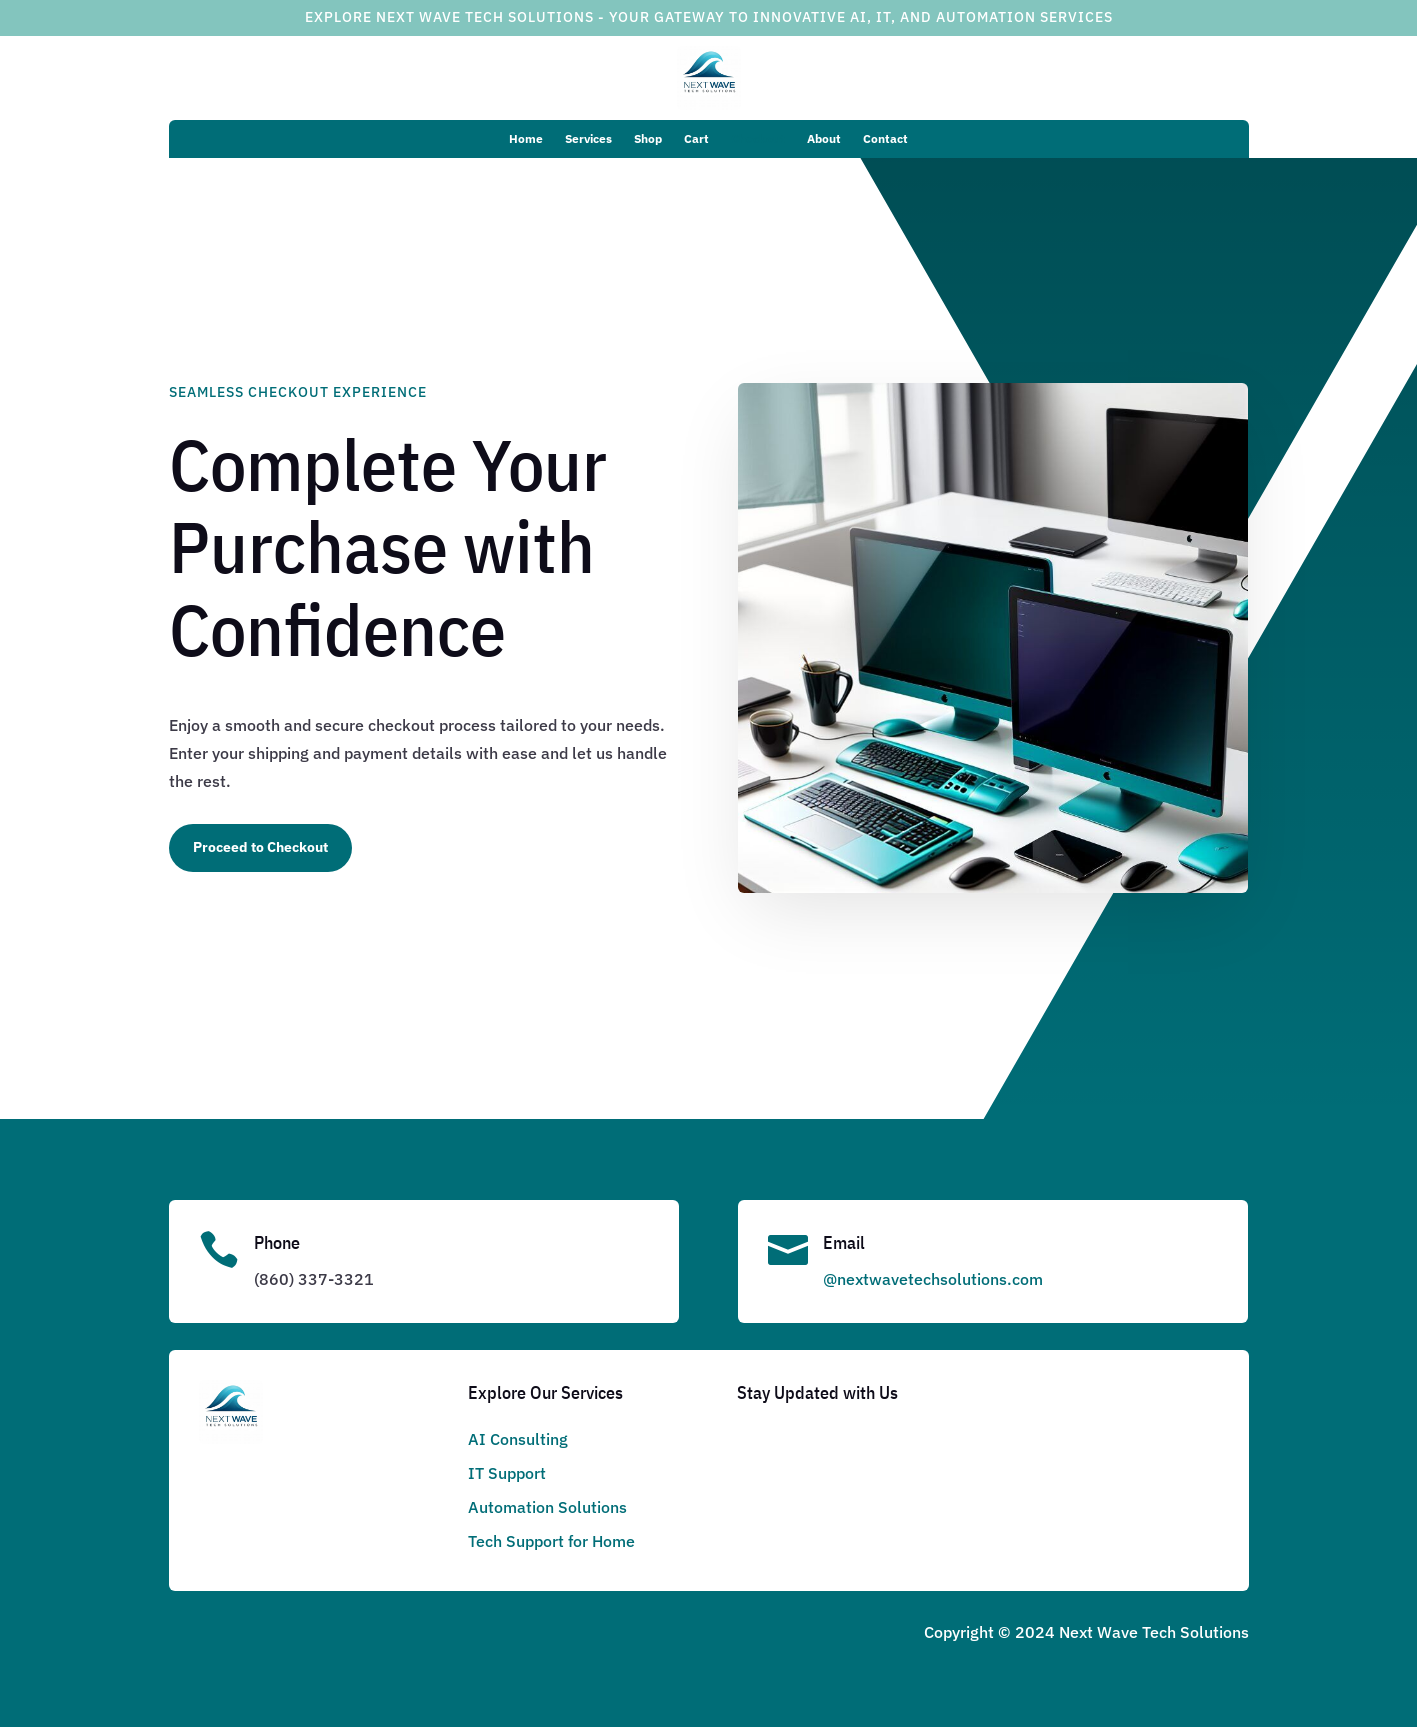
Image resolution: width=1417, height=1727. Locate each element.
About (824, 139)
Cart (696, 139)
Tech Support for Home (551, 1541)
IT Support (507, 1473)
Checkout (758, 139)
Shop (648, 139)
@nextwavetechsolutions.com (933, 1279)
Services (588, 139)
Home (526, 139)
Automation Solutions (547, 1507)
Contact (885, 139)
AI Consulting (518, 1439)
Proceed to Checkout (260, 847)
